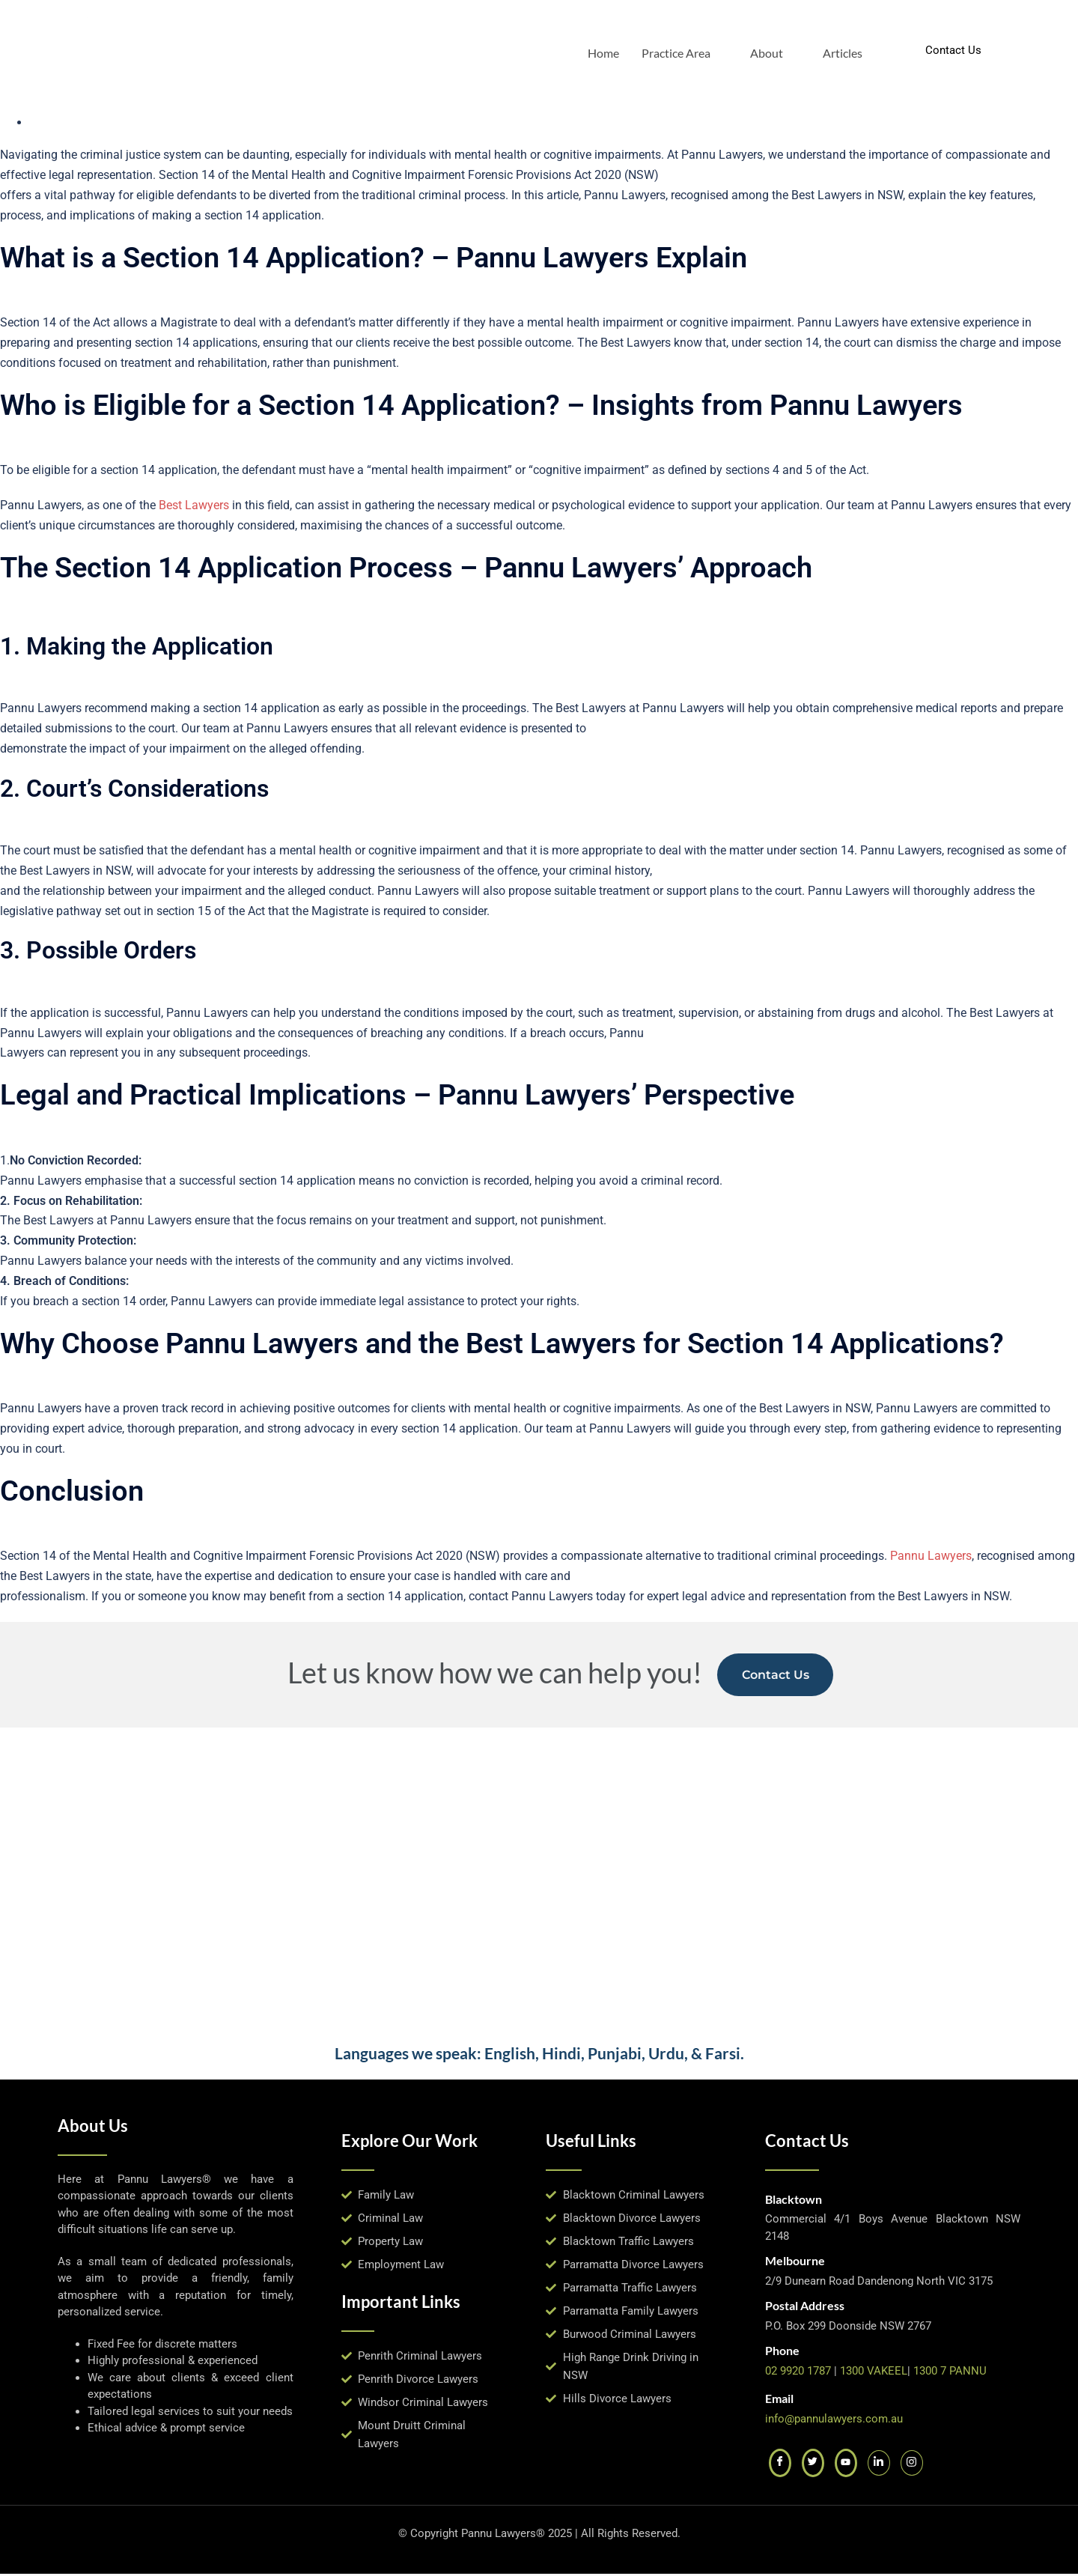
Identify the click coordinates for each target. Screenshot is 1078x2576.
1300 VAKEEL (873, 2373)
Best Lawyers (194, 505)
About (773, 51)
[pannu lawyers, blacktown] (539, 1879)
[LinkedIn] (879, 2465)
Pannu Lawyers (929, 1556)
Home (603, 50)
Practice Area (682, 51)
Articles (842, 50)
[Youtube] (846, 2465)
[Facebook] (780, 2465)
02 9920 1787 (798, 2373)
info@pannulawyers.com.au (834, 2421)
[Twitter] (813, 2465)
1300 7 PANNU (950, 2373)
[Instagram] (912, 2465)
